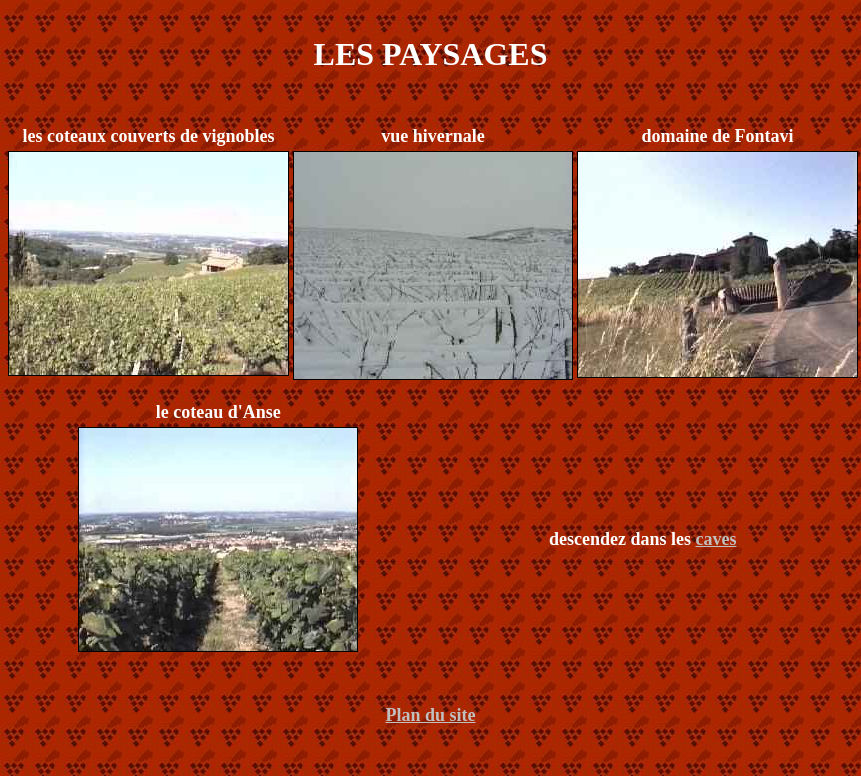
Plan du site (430, 715)
